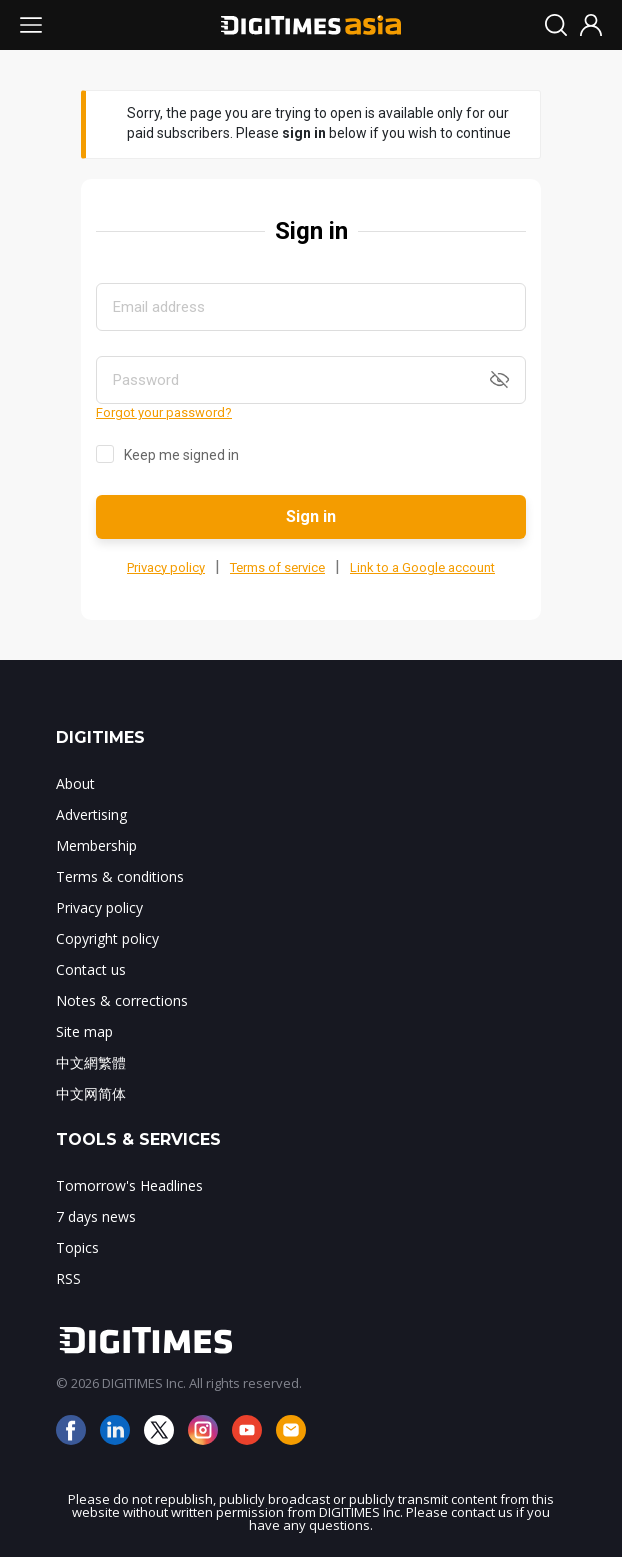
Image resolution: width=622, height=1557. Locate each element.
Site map (84, 1031)
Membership (96, 845)
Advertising (91, 814)
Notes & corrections (122, 1000)
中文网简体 (91, 1093)
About (75, 783)
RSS (68, 1278)
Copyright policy (107, 938)
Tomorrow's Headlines (129, 1185)
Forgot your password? (164, 412)
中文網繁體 (91, 1062)
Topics (77, 1247)
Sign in (311, 516)
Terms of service (277, 567)
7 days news (96, 1216)
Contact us (91, 969)
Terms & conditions (120, 876)
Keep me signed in (181, 455)
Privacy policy (166, 567)
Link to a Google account (422, 567)
